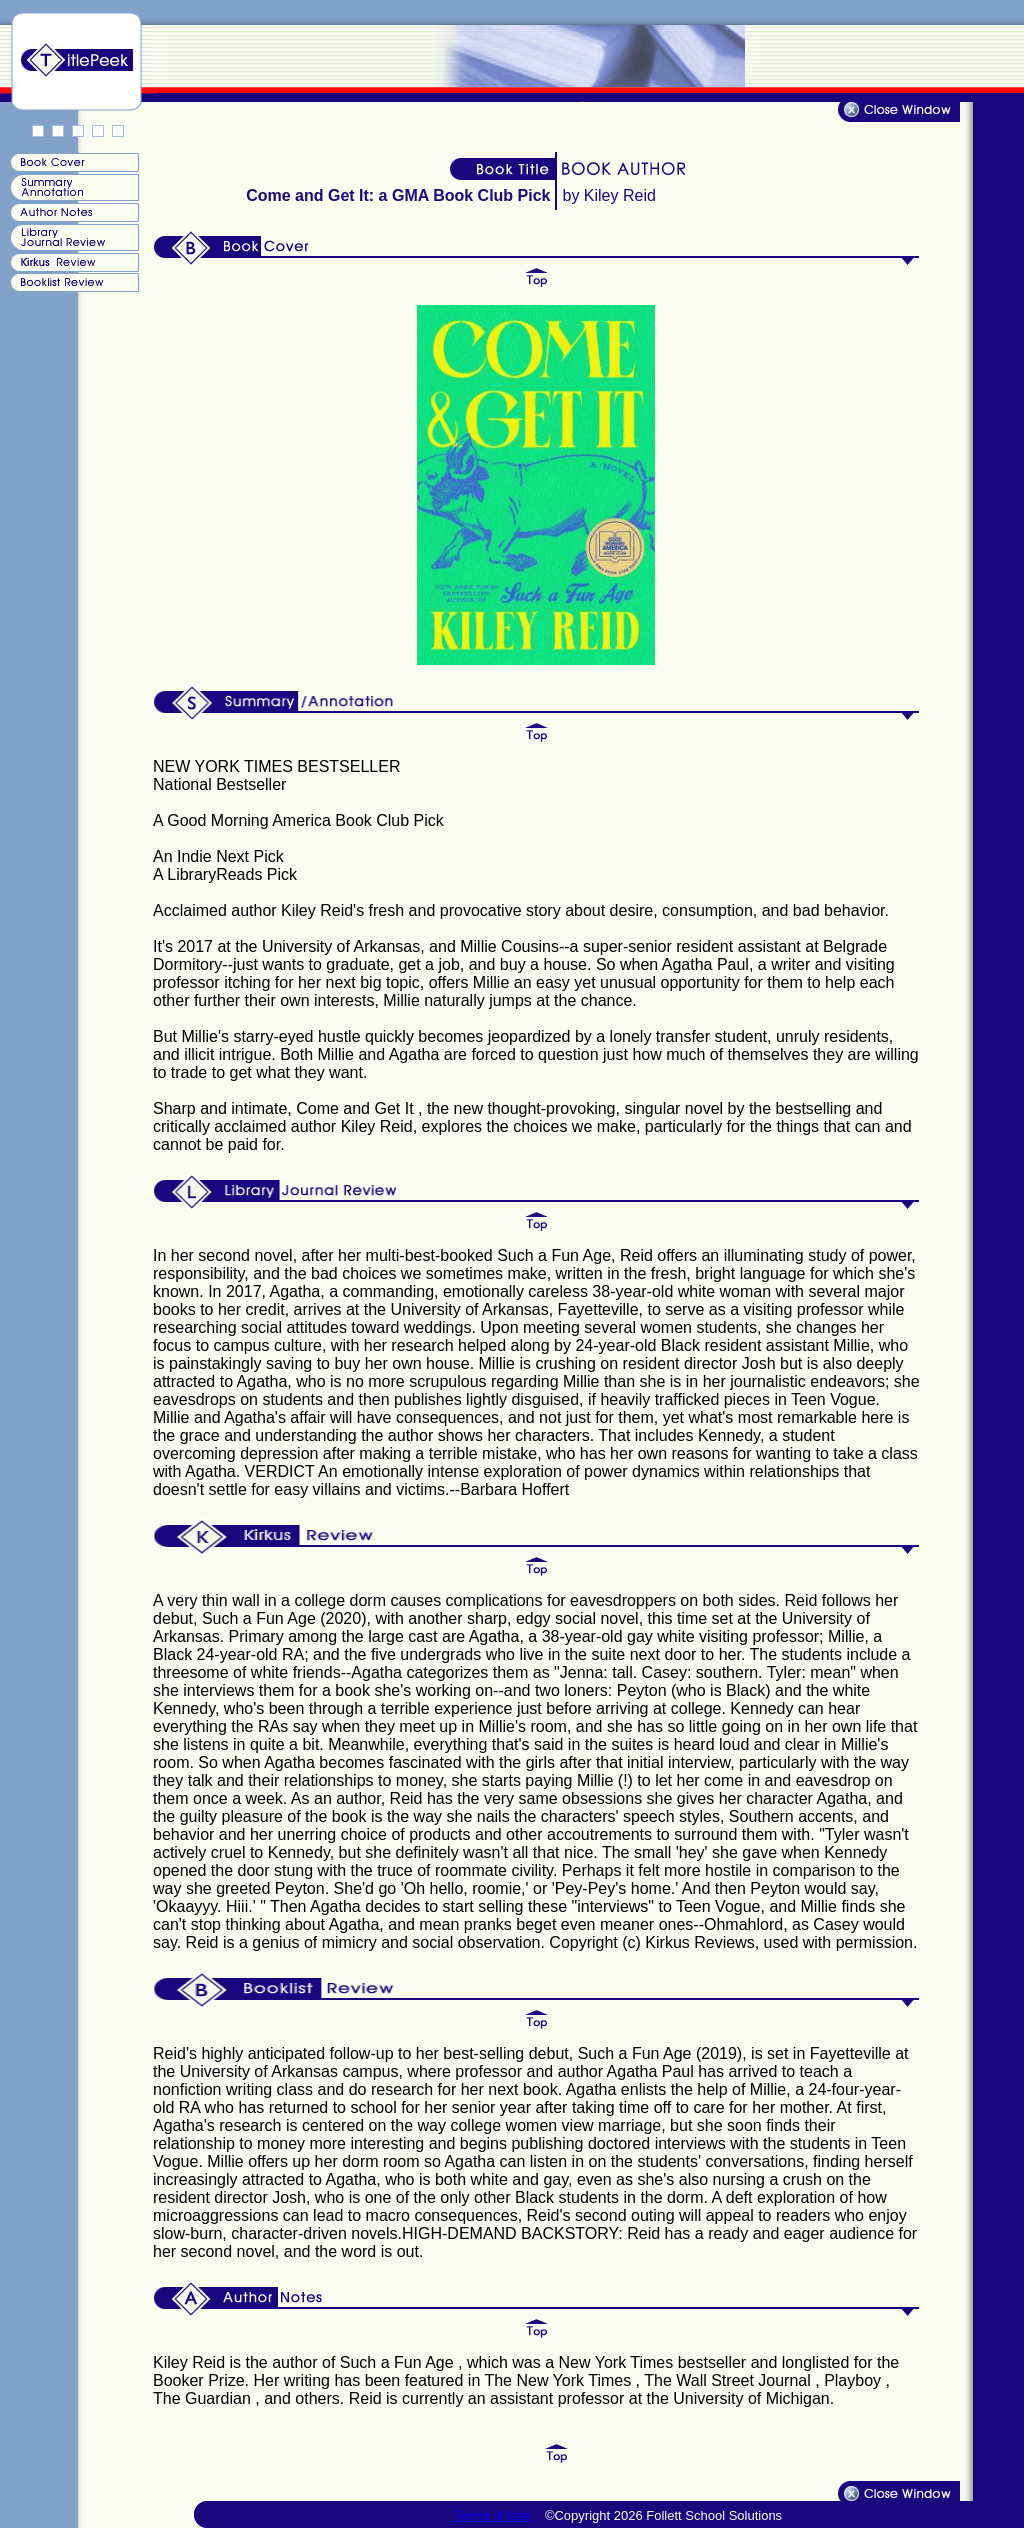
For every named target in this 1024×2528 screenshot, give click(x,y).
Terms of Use (494, 2515)
